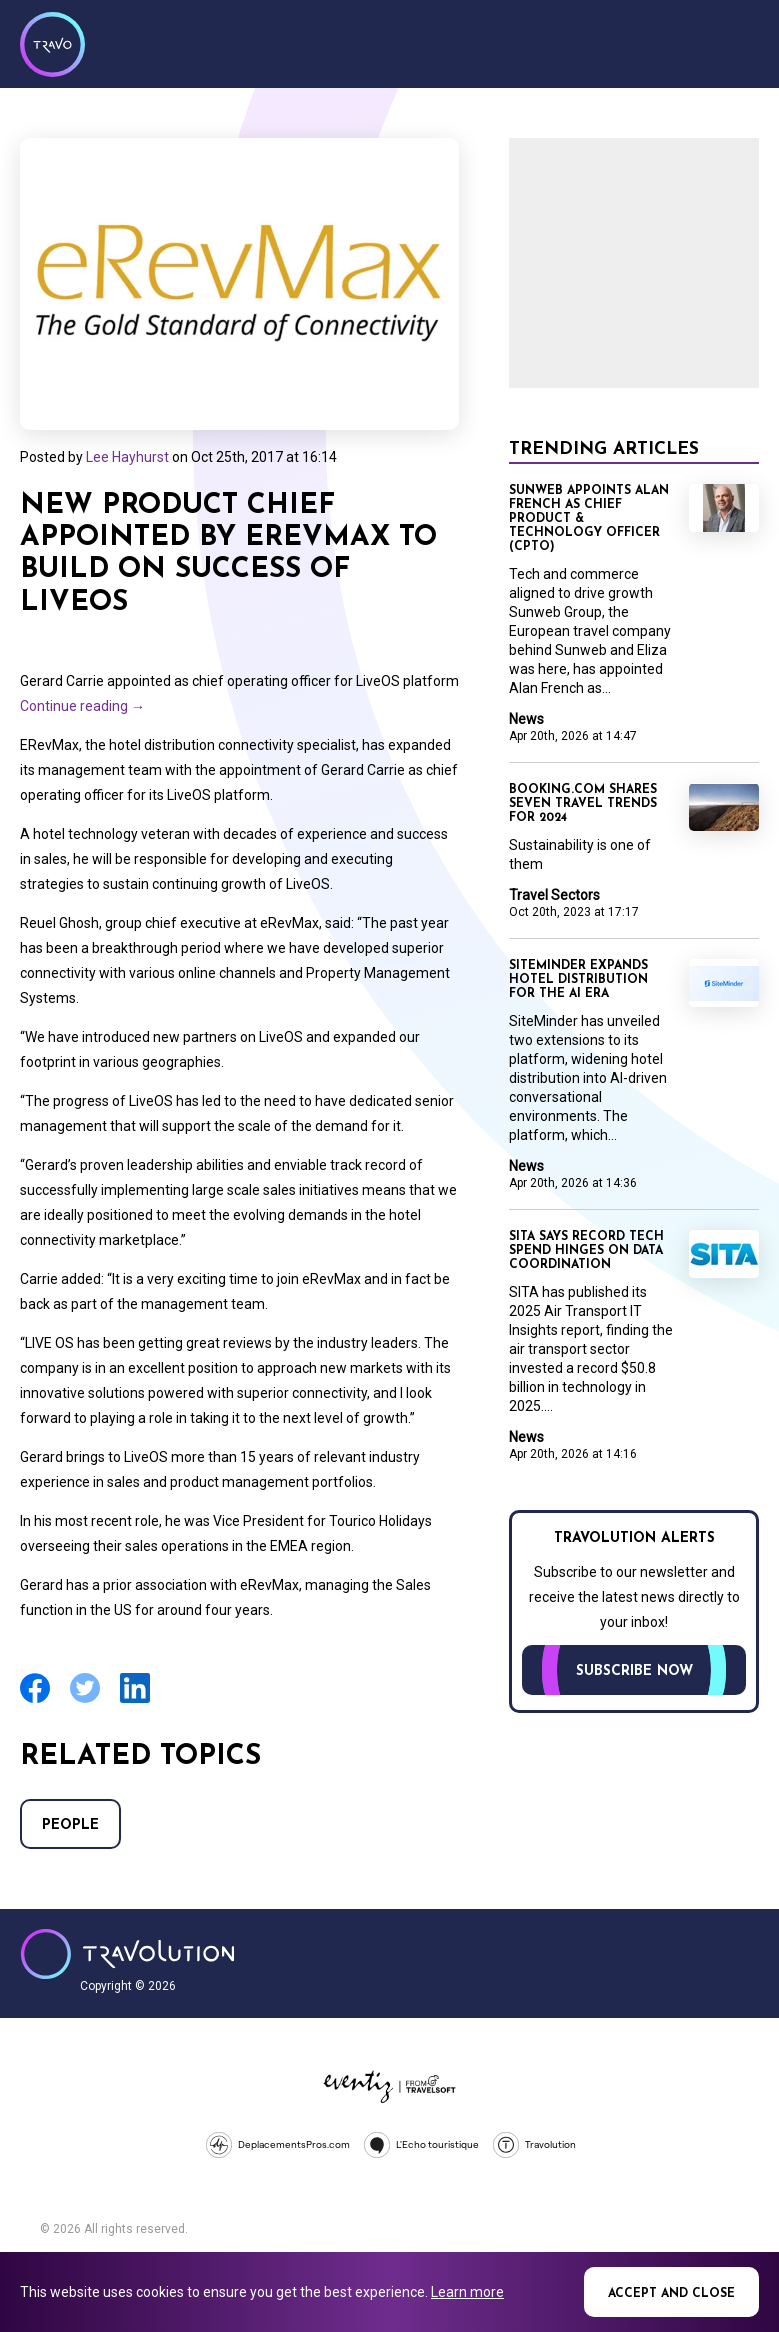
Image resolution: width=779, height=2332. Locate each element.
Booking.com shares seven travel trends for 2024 (583, 804)
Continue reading (82, 706)
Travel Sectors (554, 895)
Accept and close (671, 2294)
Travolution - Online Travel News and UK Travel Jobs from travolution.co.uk (127, 1954)
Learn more (467, 2292)
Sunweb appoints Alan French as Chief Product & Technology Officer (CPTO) (589, 519)
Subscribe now (634, 1671)
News (526, 719)
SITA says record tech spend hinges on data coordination (586, 1251)
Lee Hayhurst (127, 457)
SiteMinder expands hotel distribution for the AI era (578, 980)
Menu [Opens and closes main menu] (739, 42)
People (70, 1825)
